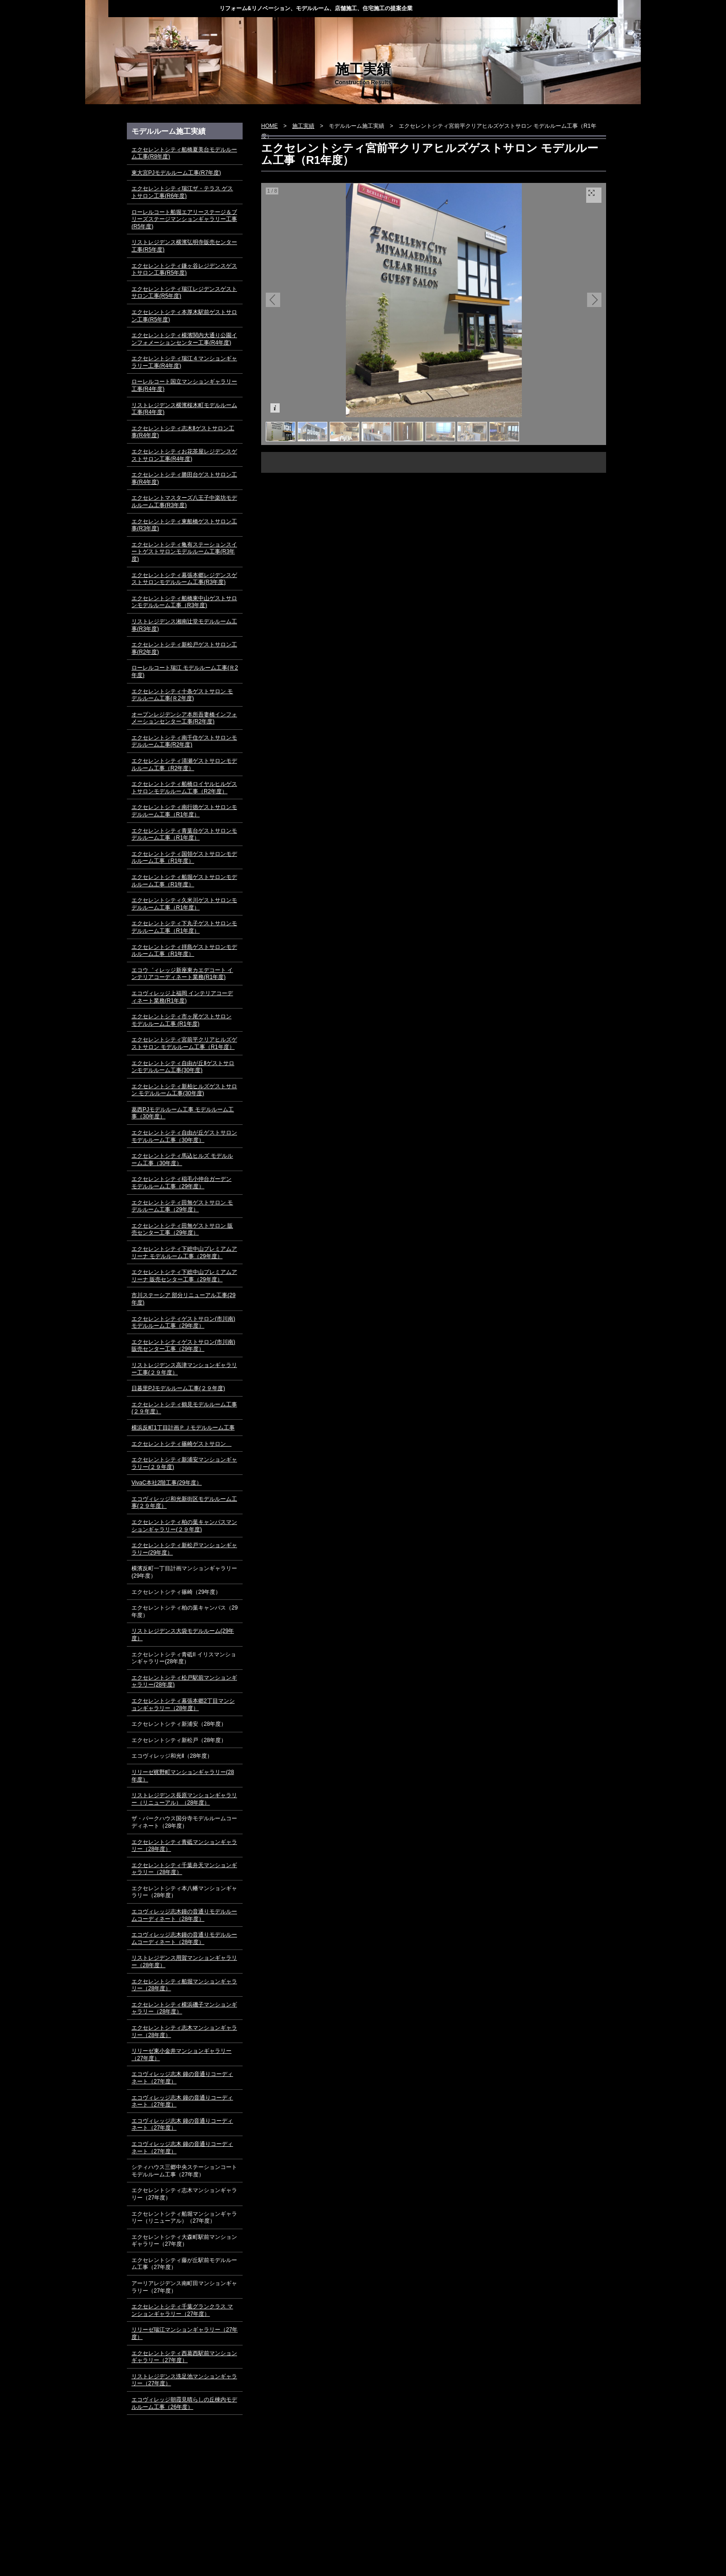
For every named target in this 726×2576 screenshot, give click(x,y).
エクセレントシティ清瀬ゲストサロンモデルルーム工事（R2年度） (184, 764)
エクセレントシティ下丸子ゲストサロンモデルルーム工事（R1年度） (184, 927)
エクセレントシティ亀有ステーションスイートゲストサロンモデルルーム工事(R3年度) (184, 551)
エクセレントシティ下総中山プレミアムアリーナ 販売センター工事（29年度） (184, 1276)
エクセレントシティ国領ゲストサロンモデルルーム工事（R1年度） (184, 858)
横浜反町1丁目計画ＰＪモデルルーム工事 (183, 1427)
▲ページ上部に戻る (569, 2500)
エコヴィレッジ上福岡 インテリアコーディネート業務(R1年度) (182, 997)
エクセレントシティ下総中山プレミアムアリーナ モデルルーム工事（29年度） (184, 1253)
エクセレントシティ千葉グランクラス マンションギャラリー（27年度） (182, 2310)
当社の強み (267, 29)
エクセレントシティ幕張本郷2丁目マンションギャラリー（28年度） (183, 1704)
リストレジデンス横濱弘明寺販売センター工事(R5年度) (184, 246)
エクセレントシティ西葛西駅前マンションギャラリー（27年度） (184, 2357)
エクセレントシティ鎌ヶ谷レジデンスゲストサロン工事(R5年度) (184, 269)
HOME (140, 29)
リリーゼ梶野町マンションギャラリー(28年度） (182, 1776)
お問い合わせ (585, 29)
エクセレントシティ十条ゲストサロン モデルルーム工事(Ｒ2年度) (182, 695)
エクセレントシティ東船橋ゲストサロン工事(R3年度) (184, 525)
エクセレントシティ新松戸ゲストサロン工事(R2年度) (184, 648)
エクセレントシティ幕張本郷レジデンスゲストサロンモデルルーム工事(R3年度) (184, 579)
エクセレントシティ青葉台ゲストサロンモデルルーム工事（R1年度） (184, 834)
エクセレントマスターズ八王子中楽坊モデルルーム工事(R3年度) (184, 501)
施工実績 (394, 29)
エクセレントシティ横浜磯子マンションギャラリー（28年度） (184, 2008)
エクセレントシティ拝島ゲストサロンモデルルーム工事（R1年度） (184, 951)
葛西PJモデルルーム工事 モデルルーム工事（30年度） (182, 1113)
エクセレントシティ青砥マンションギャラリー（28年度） (184, 1846)
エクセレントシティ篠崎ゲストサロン (181, 1444)
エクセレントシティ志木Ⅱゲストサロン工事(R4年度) (182, 432)
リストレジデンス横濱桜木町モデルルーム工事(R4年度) (184, 409)
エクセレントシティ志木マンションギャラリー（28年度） (184, 2031)
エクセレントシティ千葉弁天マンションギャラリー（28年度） (184, 1869)
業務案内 (330, 29)
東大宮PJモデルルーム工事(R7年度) (176, 172)
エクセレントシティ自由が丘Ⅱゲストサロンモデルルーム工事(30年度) (182, 1067)
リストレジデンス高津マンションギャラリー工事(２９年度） (184, 1369)
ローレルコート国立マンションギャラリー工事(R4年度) (184, 385)
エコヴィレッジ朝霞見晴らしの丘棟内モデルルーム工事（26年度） (184, 2403)
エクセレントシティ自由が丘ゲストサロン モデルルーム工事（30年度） (184, 1136)
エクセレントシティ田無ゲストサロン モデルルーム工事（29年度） (182, 1206)
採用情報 (520, 29)
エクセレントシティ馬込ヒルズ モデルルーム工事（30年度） (182, 1159)
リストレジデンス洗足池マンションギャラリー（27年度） (184, 2380)
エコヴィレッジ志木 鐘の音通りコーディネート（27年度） (182, 2078)
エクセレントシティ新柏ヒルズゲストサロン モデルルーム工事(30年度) (184, 1090)
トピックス (203, 29)
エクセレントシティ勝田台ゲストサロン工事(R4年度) (184, 478)
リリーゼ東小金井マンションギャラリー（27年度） (181, 2055)
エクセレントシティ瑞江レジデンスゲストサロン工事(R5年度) (184, 293)
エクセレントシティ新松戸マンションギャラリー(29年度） (184, 1549)
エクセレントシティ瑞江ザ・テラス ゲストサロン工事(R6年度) (182, 192)
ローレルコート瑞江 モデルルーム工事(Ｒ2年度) (184, 671)
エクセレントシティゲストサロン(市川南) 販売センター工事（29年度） (183, 1346)
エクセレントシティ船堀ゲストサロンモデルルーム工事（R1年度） (184, 881)
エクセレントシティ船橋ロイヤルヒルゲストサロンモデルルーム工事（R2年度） (184, 788)
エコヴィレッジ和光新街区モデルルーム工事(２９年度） (184, 1503)
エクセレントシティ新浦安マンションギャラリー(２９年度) (184, 1463)
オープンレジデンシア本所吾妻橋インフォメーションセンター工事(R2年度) (184, 718)
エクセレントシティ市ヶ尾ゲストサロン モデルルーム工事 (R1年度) (181, 1020)
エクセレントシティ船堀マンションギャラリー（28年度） (184, 1985)
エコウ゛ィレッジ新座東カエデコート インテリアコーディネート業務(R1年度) (182, 974)
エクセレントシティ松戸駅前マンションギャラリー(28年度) (184, 1681)
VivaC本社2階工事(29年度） (166, 1482)
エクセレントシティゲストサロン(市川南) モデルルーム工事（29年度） (183, 1322)
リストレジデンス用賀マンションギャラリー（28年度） (184, 1961)
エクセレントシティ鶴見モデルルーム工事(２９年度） (184, 1408)
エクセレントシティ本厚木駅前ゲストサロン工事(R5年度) (184, 316)
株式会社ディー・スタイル (163, 8)
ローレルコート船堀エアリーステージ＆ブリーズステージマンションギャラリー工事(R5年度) (184, 219)
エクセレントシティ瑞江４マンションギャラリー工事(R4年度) (184, 362)
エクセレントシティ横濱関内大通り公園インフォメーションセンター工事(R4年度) (184, 339)
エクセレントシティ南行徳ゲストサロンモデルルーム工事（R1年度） (184, 811)
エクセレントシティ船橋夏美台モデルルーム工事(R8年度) (184, 153)
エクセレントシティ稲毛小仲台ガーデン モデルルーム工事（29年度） (181, 1183)
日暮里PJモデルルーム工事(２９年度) (178, 1388)
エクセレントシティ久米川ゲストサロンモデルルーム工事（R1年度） (184, 904)
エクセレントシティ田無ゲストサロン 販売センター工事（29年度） (182, 1229)
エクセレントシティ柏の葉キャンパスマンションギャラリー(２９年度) (184, 1526)
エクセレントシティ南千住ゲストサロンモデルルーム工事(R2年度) (184, 741)
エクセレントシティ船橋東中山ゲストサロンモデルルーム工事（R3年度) (184, 602)
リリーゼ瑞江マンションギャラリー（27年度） (184, 2333)
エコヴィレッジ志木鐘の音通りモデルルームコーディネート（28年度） (184, 1915)
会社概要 (457, 29)
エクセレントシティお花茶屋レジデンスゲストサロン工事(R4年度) (184, 455)
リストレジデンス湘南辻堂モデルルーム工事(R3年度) (184, 625)
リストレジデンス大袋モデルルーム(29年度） (182, 1635)
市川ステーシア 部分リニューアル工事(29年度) (183, 1299)
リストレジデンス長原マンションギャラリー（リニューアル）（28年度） (184, 1799)
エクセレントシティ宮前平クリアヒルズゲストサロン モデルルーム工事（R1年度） (184, 1043)
